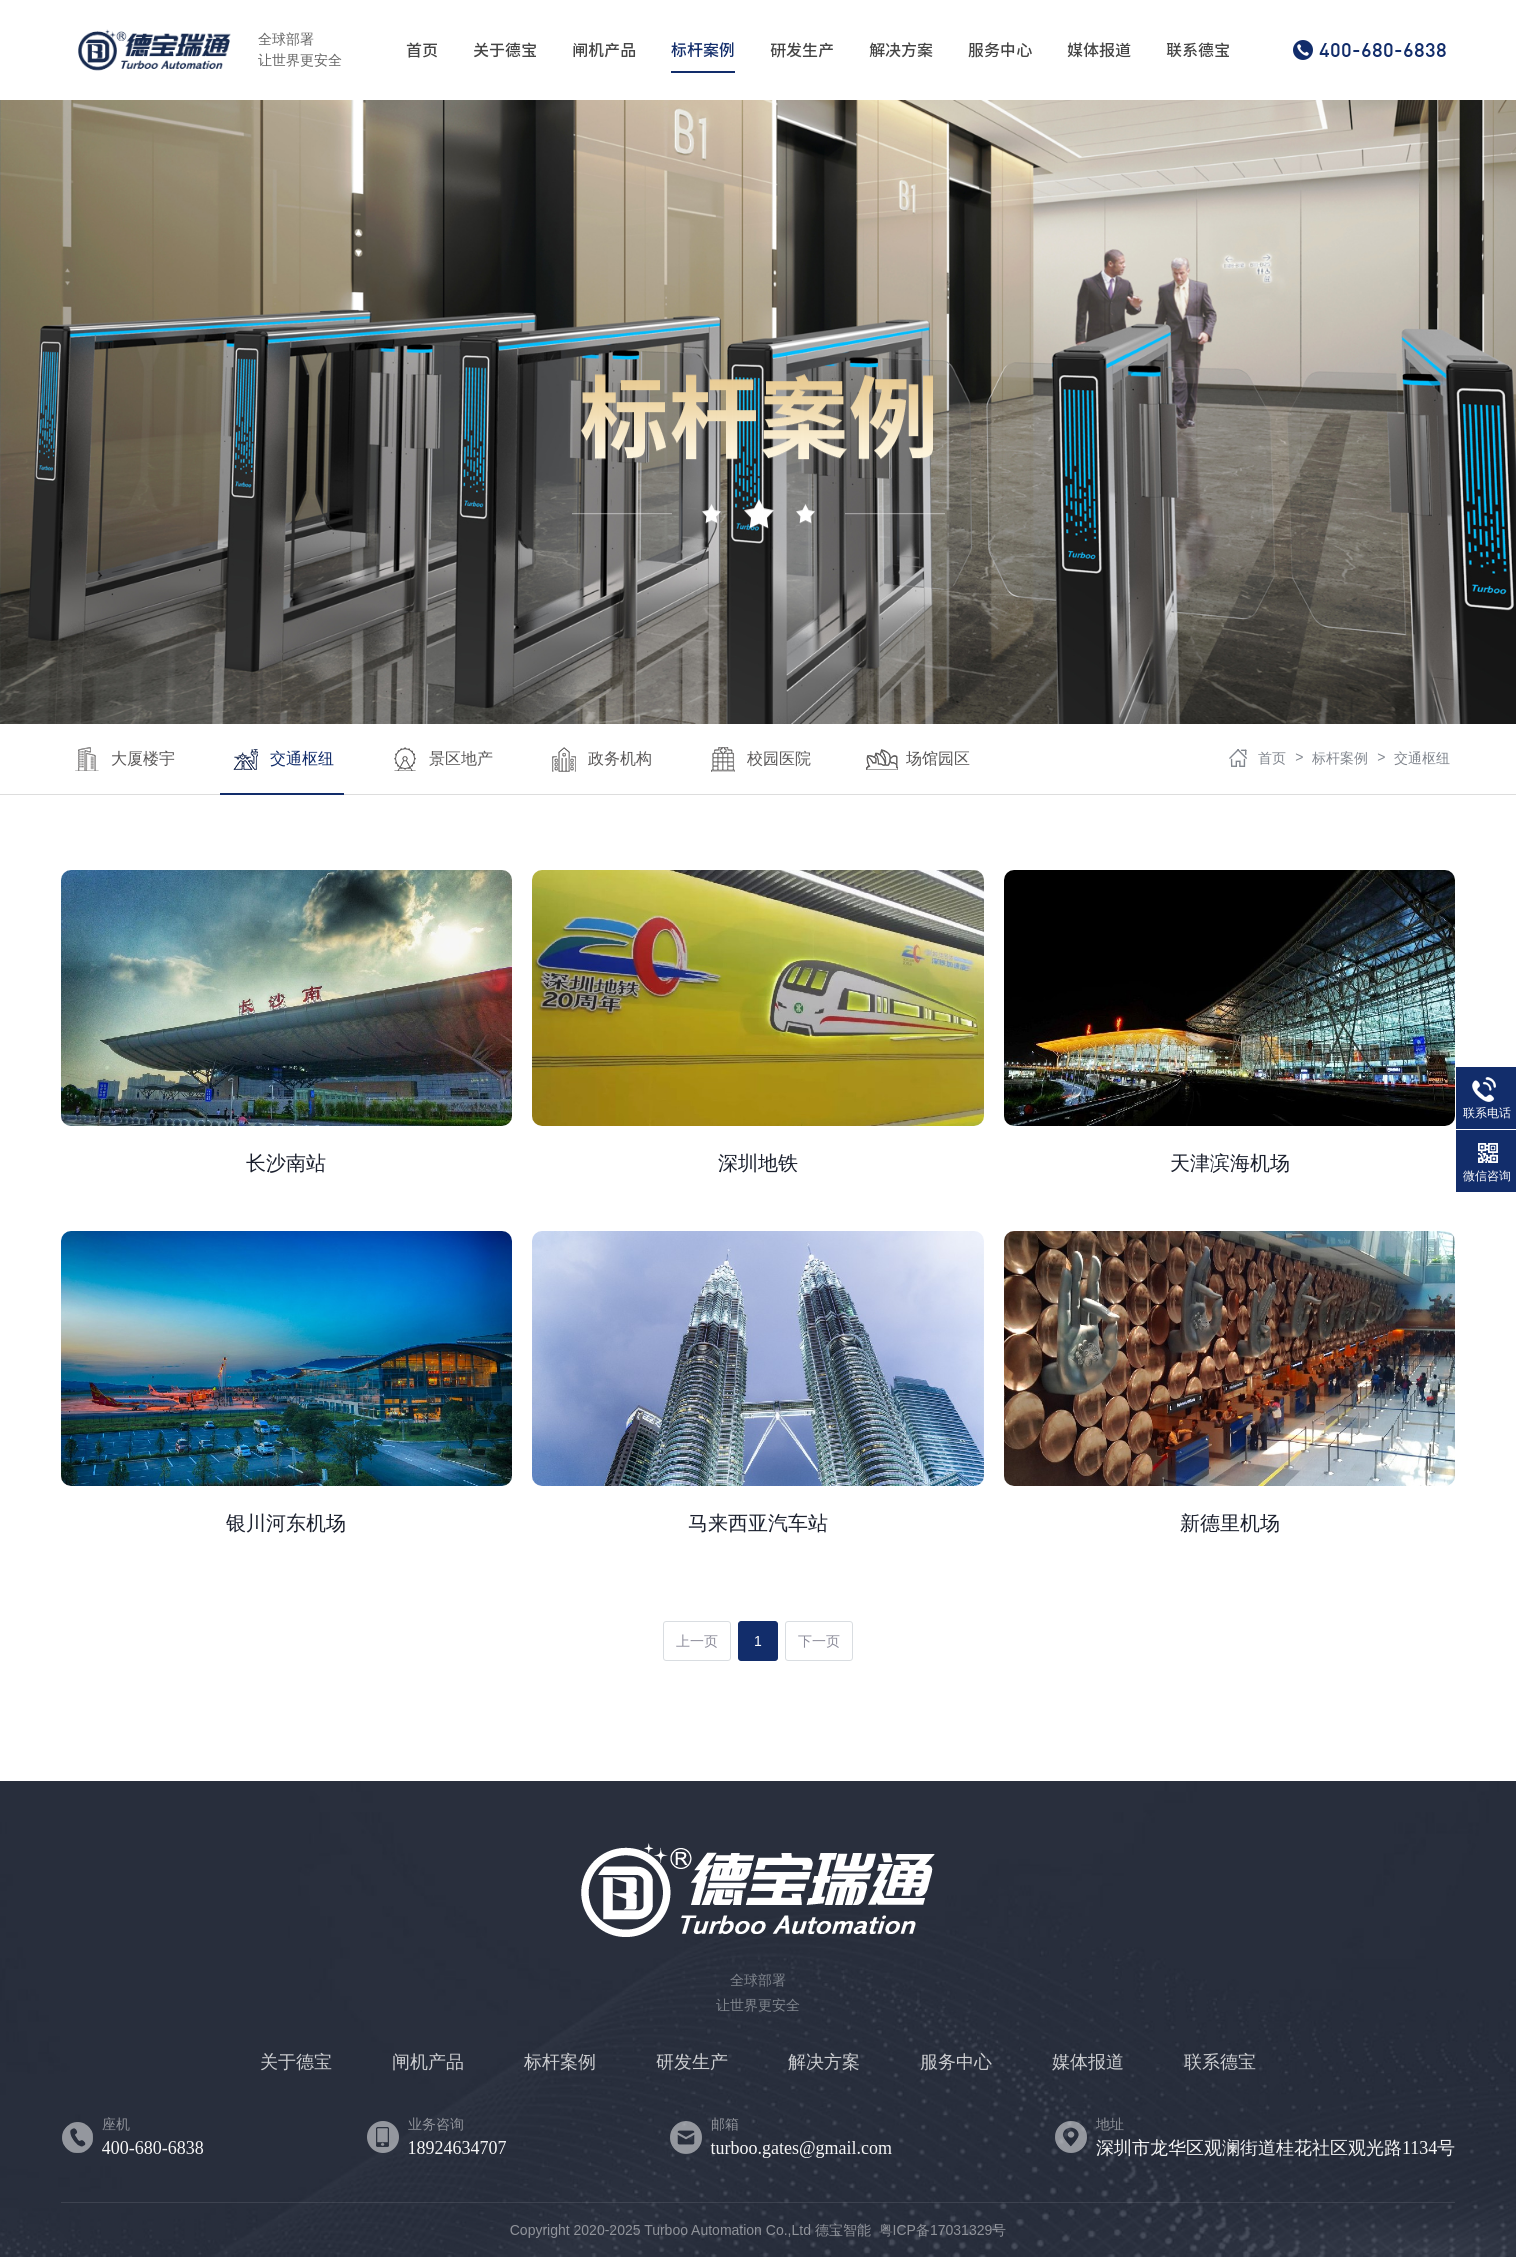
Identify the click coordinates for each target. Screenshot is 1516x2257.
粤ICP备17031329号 (943, 2230)
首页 (422, 50)
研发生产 (802, 50)
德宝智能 (843, 2230)
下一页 (819, 1641)
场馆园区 (918, 759)
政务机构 (600, 759)
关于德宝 (505, 50)
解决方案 (901, 50)
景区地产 (441, 759)
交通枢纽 (282, 759)
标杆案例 (703, 50)
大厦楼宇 (123, 759)
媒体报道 (1099, 50)
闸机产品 (604, 50)
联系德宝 (1198, 50)
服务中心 (1000, 50)
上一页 (697, 1641)
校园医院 (759, 759)
